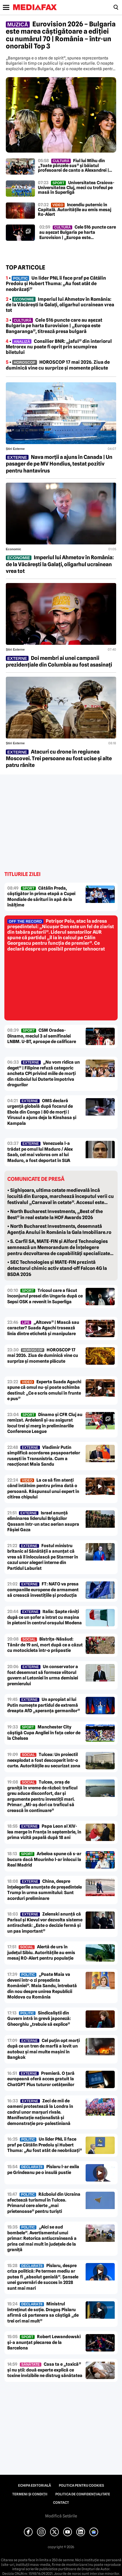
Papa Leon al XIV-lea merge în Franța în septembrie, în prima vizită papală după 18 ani (44, 1832)
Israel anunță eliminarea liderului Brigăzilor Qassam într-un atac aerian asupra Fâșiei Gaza (43, 1521)
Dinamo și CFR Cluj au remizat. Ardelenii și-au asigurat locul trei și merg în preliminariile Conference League (44, 1423)
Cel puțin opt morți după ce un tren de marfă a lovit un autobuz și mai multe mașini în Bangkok (43, 2049)
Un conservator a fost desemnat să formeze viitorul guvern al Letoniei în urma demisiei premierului (42, 1675)
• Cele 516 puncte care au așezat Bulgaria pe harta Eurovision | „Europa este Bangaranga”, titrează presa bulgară (54, 325)
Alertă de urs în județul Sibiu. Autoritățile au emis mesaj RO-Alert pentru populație (41, 1952)
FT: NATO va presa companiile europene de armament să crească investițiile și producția (43, 1589)
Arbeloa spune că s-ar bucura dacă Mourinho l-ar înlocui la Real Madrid (44, 1859)
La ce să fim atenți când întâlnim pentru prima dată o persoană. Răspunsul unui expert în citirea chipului (43, 1489)
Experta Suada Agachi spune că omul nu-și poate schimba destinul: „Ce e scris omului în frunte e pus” (44, 1390)
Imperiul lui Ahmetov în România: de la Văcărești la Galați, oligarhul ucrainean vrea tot (60, 564)
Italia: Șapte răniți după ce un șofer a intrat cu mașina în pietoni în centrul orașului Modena (44, 1617)
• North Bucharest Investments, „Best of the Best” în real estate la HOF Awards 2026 (55, 1214)
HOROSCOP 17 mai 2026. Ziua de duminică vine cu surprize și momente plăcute (42, 1355)
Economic (13, 549)
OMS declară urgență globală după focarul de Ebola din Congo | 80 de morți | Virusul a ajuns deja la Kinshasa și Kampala (41, 1112)
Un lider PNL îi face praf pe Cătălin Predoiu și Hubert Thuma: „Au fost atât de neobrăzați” (44, 2145)
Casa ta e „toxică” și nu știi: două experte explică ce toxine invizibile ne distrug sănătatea (44, 2370)
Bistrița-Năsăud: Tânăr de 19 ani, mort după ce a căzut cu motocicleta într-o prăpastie (45, 1645)
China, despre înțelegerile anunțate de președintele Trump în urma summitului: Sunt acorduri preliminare (44, 1890)
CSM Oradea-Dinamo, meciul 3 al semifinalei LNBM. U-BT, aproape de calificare (41, 1036)
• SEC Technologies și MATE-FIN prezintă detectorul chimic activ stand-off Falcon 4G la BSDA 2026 (57, 1268)
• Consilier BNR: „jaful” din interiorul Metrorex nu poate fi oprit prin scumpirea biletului (59, 346)
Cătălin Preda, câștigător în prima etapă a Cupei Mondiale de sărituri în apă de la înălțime (41, 897)
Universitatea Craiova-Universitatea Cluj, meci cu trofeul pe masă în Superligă (76, 187)
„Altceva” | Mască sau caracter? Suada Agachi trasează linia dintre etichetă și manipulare (43, 1328)
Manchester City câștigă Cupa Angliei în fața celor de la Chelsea (43, 1732)
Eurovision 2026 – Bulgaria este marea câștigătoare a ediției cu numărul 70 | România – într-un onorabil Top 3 (61, 35)
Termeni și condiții (29, 2494)
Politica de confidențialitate (82, 2494)
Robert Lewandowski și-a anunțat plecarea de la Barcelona (44, 2342)
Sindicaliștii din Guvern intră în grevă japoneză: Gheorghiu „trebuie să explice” (39, 2018)
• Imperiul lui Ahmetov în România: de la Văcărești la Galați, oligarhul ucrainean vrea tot (60, 304)
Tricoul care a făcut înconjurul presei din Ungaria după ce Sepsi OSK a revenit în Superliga (45, 1296)
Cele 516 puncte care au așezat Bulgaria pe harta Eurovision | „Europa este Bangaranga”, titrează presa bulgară (77, 232)
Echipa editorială (34, 2485)
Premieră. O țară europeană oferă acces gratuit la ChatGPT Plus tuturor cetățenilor (41, 2079)
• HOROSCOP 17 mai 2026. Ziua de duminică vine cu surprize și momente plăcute (58, 364)
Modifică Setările (61, 2516)
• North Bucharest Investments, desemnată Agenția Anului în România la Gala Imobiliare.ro (59, 1229)
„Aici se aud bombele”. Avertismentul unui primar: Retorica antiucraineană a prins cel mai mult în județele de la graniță (42, 2238)
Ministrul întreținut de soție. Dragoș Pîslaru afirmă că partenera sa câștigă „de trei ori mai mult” (43, 2312)
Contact (61, 2503)
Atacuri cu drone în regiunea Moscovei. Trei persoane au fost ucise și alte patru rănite (59, 758)
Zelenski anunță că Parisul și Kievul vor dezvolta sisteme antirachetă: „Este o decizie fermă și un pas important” (44, 1922)
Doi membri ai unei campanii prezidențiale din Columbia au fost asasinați (59, 661)
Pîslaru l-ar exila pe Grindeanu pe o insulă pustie (43, 2169)
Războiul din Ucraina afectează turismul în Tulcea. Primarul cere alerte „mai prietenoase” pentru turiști (43, 2203)
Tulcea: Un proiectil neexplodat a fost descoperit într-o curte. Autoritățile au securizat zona (43, 1760)
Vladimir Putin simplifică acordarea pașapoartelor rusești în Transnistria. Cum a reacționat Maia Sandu (43, 1456)
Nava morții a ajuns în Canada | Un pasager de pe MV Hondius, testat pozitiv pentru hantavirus (59, 464)
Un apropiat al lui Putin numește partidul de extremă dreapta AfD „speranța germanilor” (43, 1705)
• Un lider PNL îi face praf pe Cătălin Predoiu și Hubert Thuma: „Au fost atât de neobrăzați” (56, 283)
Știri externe (15, 448)
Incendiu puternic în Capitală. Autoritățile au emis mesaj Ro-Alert (74, 209)
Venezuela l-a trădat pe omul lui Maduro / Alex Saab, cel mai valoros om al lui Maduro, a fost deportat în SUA (40, 1152)
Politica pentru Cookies (81, 2485)
